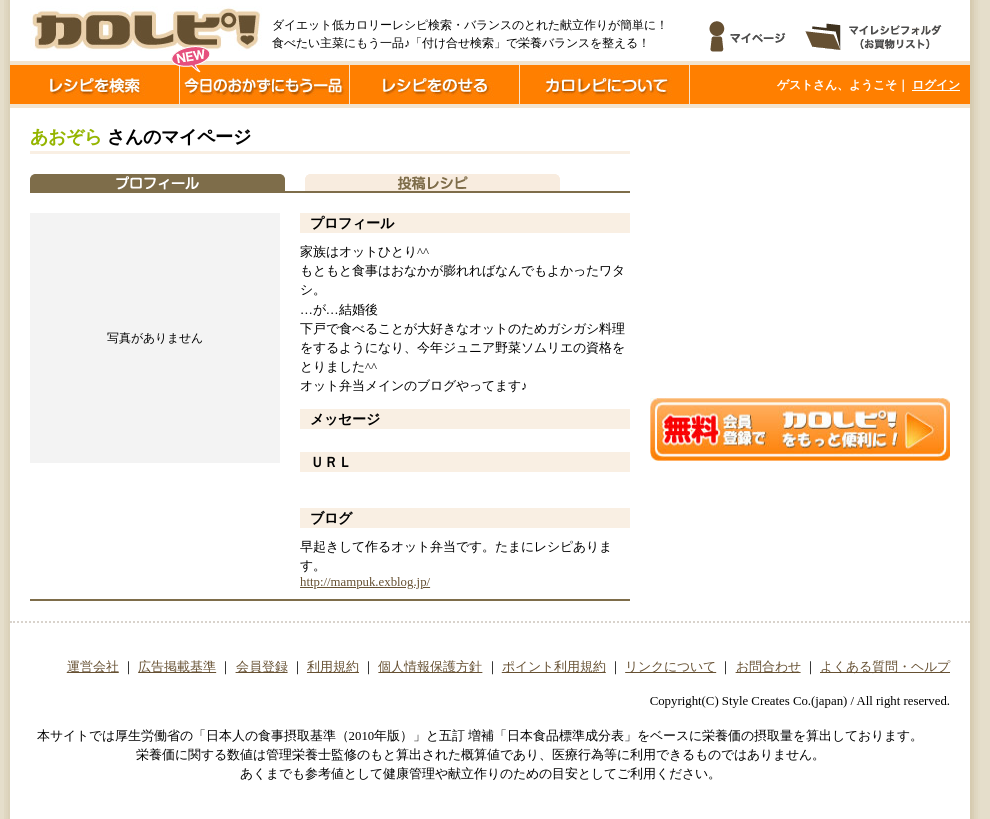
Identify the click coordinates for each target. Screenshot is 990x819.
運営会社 (93, 667)
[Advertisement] (800, 253)
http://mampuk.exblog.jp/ (365, 582)
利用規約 (333, 667)
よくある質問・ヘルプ (885, 667)
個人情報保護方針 (430, 667)
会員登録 (262, 667)
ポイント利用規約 (554, 667)
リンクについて (670, 667)
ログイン (936, 85)
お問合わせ (768, 667)
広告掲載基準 (177, 667)
